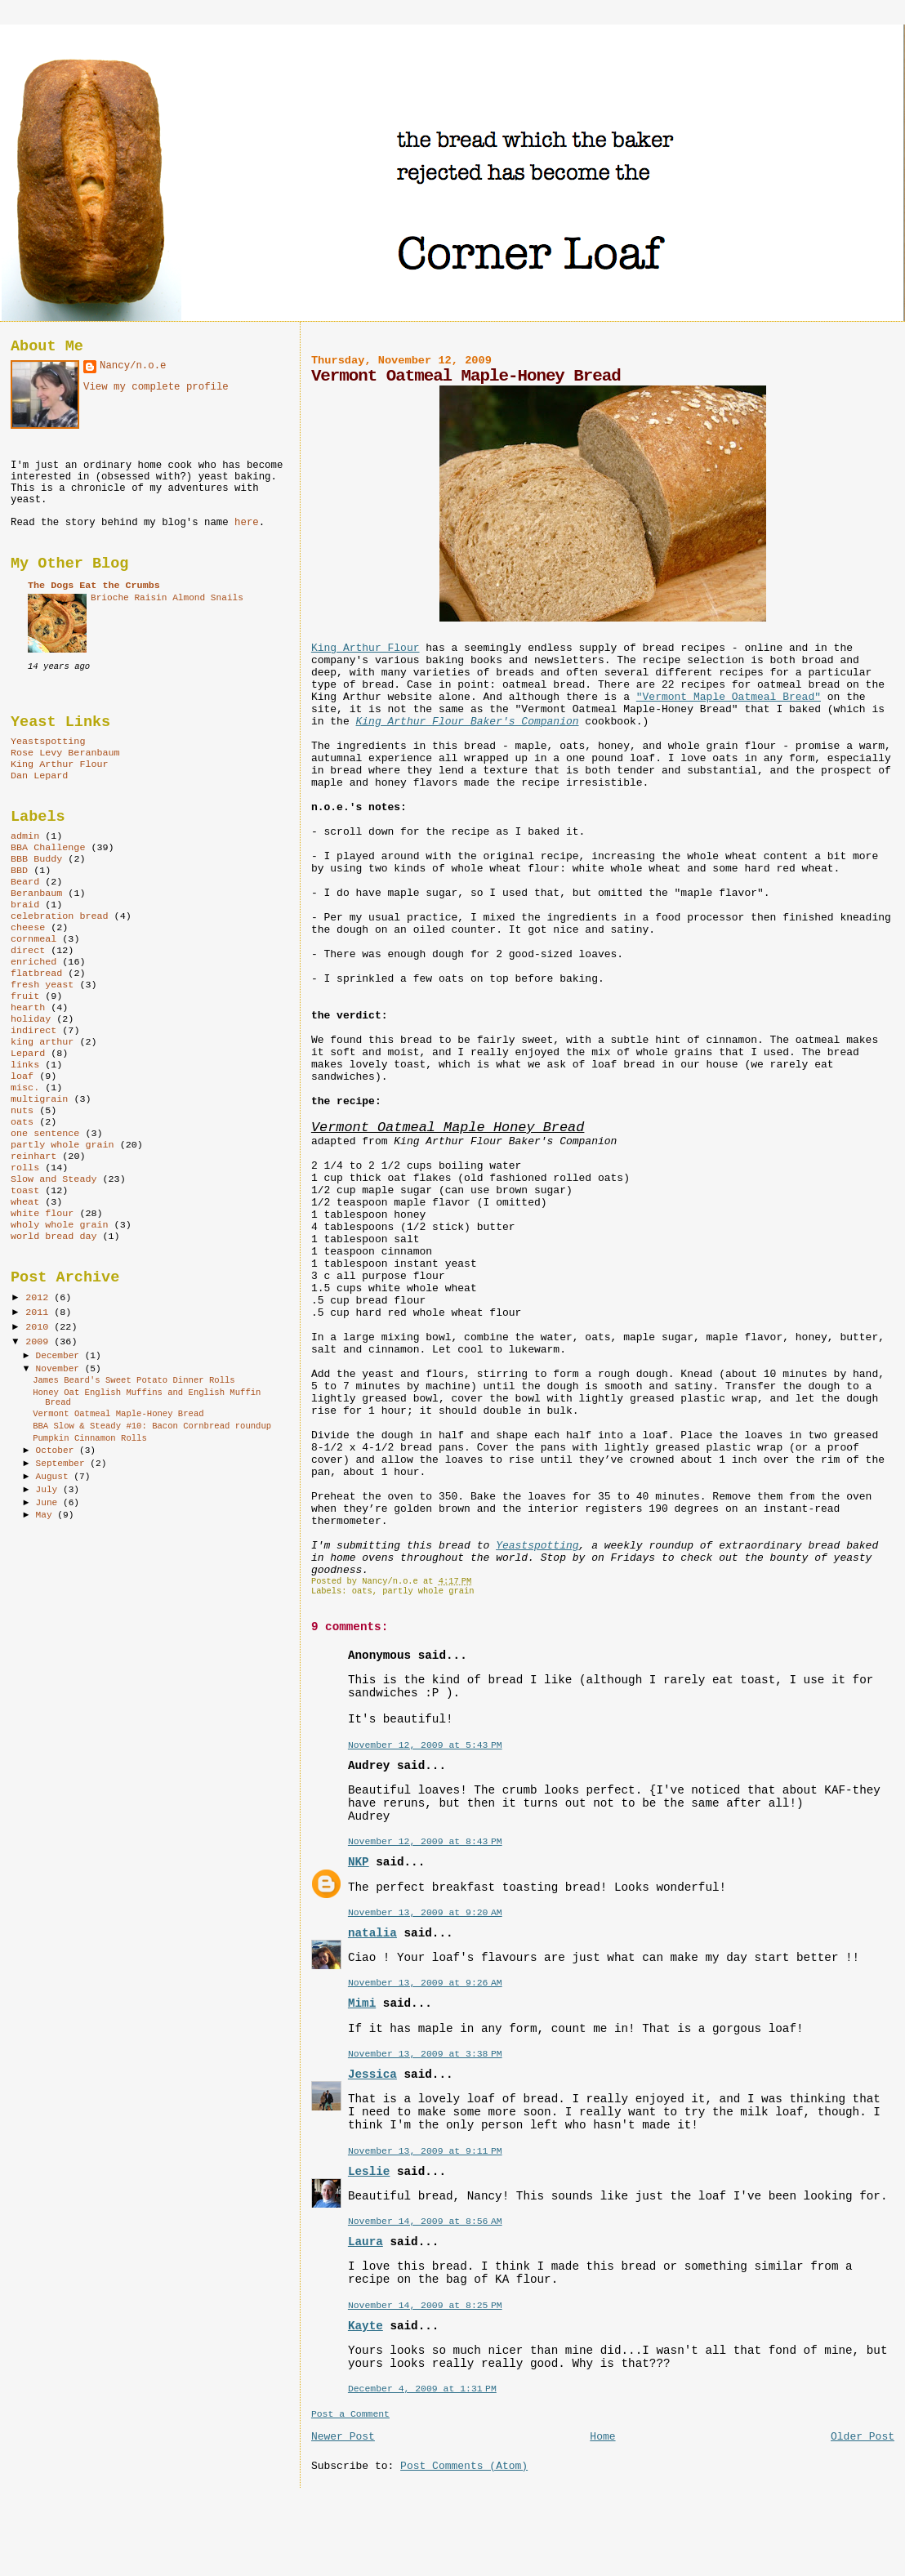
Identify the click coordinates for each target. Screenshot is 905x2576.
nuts (22, 1110)
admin (25, 836)
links (25, 1065)
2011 (39, 1312)
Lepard (28, 1053)
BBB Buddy (36, 859)
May (47, 1515)
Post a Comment (350, 2414)
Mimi (362, 2003)
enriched (33, 962)
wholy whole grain (60, 1225)
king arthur (42, 1042)
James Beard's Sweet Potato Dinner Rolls (134, 1380)
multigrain (39, 1099)
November (60, 1369)
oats (362, 1591)
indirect (33, 1030)
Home (602, 2437)
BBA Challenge (48, 847)
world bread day (54, 1236)
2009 (39, 1342)
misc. (25, 1088)
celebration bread (60, 916)
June (49, 1503)
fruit (25, 996)
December (60, 1356)
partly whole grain (428, 1591)
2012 (39, 1298)
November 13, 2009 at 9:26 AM (425, 1982)
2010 (39, 1327)
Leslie (369, 2171)
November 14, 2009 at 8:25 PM (425, 2305)
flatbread (36, 973)
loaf (22, 1076)
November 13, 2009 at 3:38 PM (425, 2053)
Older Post (862, 2437)
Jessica (372, 2074)
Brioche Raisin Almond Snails (167, 598)
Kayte (365, 2326)
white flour (42, 1213)
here (246, 522)
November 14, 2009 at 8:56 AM (425, 2221)
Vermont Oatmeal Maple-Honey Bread (118, 1414)
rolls (25, 1168)
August (55, 1477)
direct (28, 950)
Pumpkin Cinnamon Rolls (90, 1438)
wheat (25, 1202)
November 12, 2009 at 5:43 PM (425, 1745)
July (49, 1490)
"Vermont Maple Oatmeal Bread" (728, 697)
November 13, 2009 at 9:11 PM (425, 2151)
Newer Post (343, 2437)
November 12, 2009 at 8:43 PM (425, 1841)
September (63, 1463)
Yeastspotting (537, 1546)
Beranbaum (36, 893)
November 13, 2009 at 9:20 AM (425, 1912)
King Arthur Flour (365, 648)
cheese (28, 928)
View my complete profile (156, 387)
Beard (25, 882)
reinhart (33, 1156)
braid (25, 905)
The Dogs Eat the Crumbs (94, 585)
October (57, 1450)
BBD (19, 870)
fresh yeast (42, 985)
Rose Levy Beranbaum (65, 753)
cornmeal (33, 939)
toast (25, 1191)
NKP (358, 1862)
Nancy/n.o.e (133, 366)
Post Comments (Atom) (464, 2466)
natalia (372, 1933)
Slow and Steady (54, 1179)
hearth (28, 1008)
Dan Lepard (39, 776)
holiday (31, 1019)
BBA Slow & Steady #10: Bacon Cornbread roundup (152, 1426)
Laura (365, 2241)
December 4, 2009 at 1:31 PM (422, 2388)
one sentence (45, 1133)
